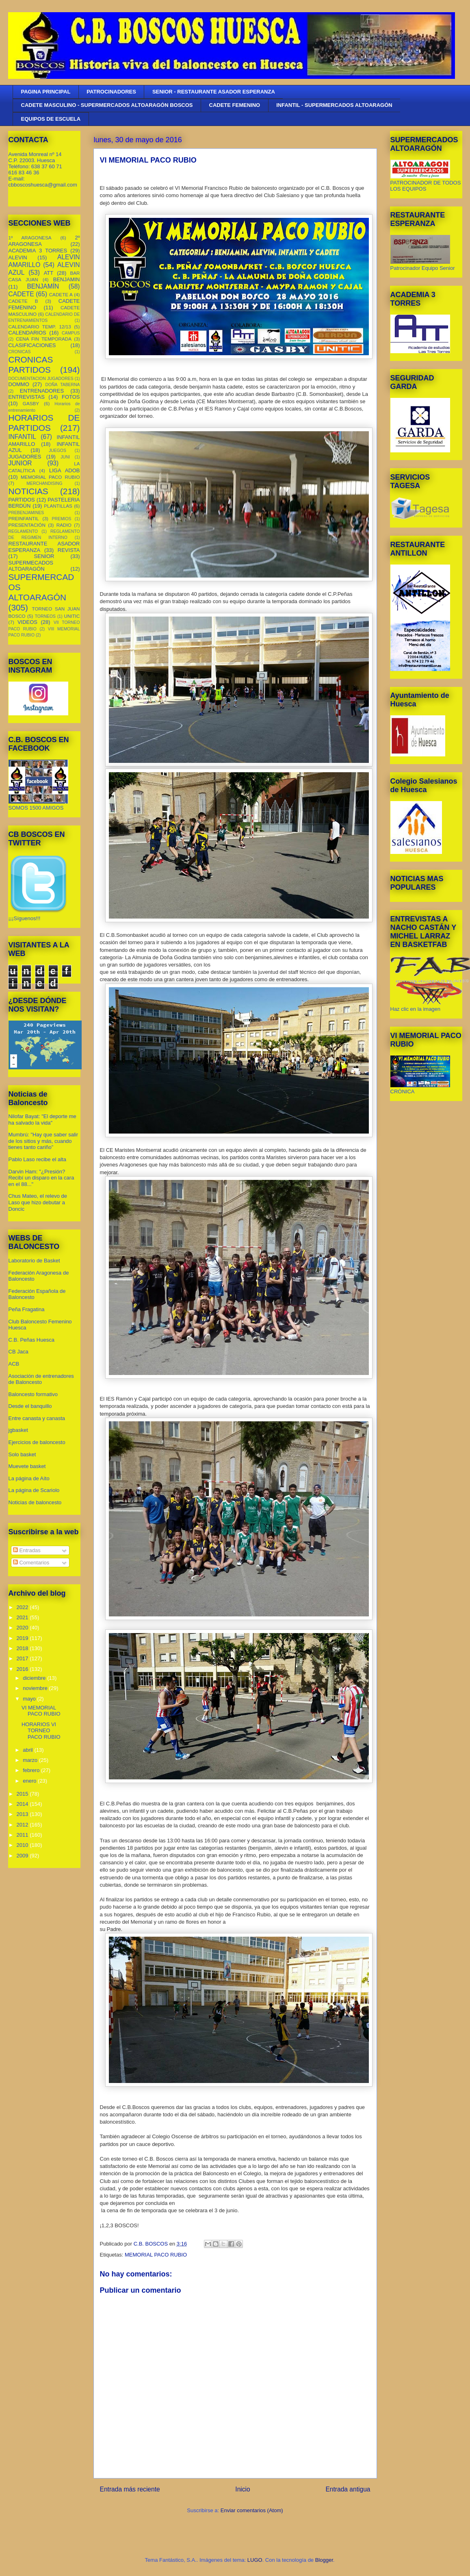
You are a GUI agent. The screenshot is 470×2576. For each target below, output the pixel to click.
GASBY (31, 403)
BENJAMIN (66, 279)
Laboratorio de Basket (34, 1261)
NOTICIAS (28, 491)
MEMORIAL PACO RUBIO (156, 2255)
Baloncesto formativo (33, 1394)
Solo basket (22, 1454)
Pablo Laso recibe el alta (37, 1159)
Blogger (324, 2560)
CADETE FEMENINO (234, 105)
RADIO (63, 525)
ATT (49, 273)
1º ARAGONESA (30, 237)
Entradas (27, 1550)
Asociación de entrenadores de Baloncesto (41, 1379)
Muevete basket (27, 1466)
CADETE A (61, 294)
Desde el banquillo (30, 1406)
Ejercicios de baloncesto (37, 1442)
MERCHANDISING (44, 483)
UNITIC (72, 616)
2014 (23, 1804)
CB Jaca (18, 1352)
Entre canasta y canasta (37, 1418)
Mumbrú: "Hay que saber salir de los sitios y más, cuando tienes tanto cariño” (43, 1141)
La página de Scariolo (34, 1490)
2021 (23, 1617)
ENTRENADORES (42, 391)
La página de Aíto (29, 1478)
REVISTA (69, 550)
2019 (23, 1638)
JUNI (65, 457)
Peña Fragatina (27, 1309)
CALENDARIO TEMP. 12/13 (40, 326)
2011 (23, 1835)
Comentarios (31, 1563)
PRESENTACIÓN (27, 525)
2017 (23, 1658)
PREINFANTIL (24, 518)
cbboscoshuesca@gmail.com (43, 185)
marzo (31, 1760)
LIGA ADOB (64, 470)
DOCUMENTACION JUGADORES (41, 378)
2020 (23, 1628)
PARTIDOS (22, 500)
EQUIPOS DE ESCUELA (51, 119)
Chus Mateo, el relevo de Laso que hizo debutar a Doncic (38, 1202)
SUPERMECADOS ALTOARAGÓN (31, 566)
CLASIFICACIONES (32, 345)
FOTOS (71, 397)
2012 (23, 1825)
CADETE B (23, 301)
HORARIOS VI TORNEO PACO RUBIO (41, 1730)
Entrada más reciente (130, 2489)
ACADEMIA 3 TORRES (38, 251)
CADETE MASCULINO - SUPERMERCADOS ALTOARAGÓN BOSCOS (107, 105)
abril (28, 1750)
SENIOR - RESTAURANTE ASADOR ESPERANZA (213, 92)
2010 (23, 1845)
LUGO (254, 2560)
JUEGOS (57, 450)
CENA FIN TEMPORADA (43, 338)
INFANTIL (22, 436)
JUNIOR (20, 463)
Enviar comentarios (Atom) (252, 2510)
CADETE (21, 294)
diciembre (35, 1678)
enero (30, 1781)
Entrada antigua (347, 2489)
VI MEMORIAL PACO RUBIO (41, 1711)
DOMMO (19, 384)
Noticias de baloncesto (35, 1502)
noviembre (36, 1688)
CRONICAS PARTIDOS (31, 364)
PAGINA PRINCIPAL (46, 92)
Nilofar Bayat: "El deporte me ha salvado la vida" (42, 1119)
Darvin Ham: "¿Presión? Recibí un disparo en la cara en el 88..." (41, 1178)
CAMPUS (71, 333)
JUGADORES (25, 457)
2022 (23, 1607)
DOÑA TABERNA (62, 384)
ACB (14, 1364)
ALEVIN (18, 257)
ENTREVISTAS (27, 397)
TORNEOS (45, 616)
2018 (23, 1648)
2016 (23, 1669)
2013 (23, 1814)
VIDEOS (27, 622)
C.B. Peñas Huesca (31, 1340)
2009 (23, 1856)
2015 (23, 1794)
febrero (32, 1770)
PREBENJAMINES (26, 512)
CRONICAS (20, 352)
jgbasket (18, 1430)
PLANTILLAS (58, 505)
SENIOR (44, 556)
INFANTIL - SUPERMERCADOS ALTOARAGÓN (334, 105)
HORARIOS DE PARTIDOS (44, 422)
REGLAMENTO (23, 531)
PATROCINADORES (111, 92)
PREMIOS (61, 519)
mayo (30, 1699)
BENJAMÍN (43, 286)
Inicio (242, 2489)
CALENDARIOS (27, 333)
